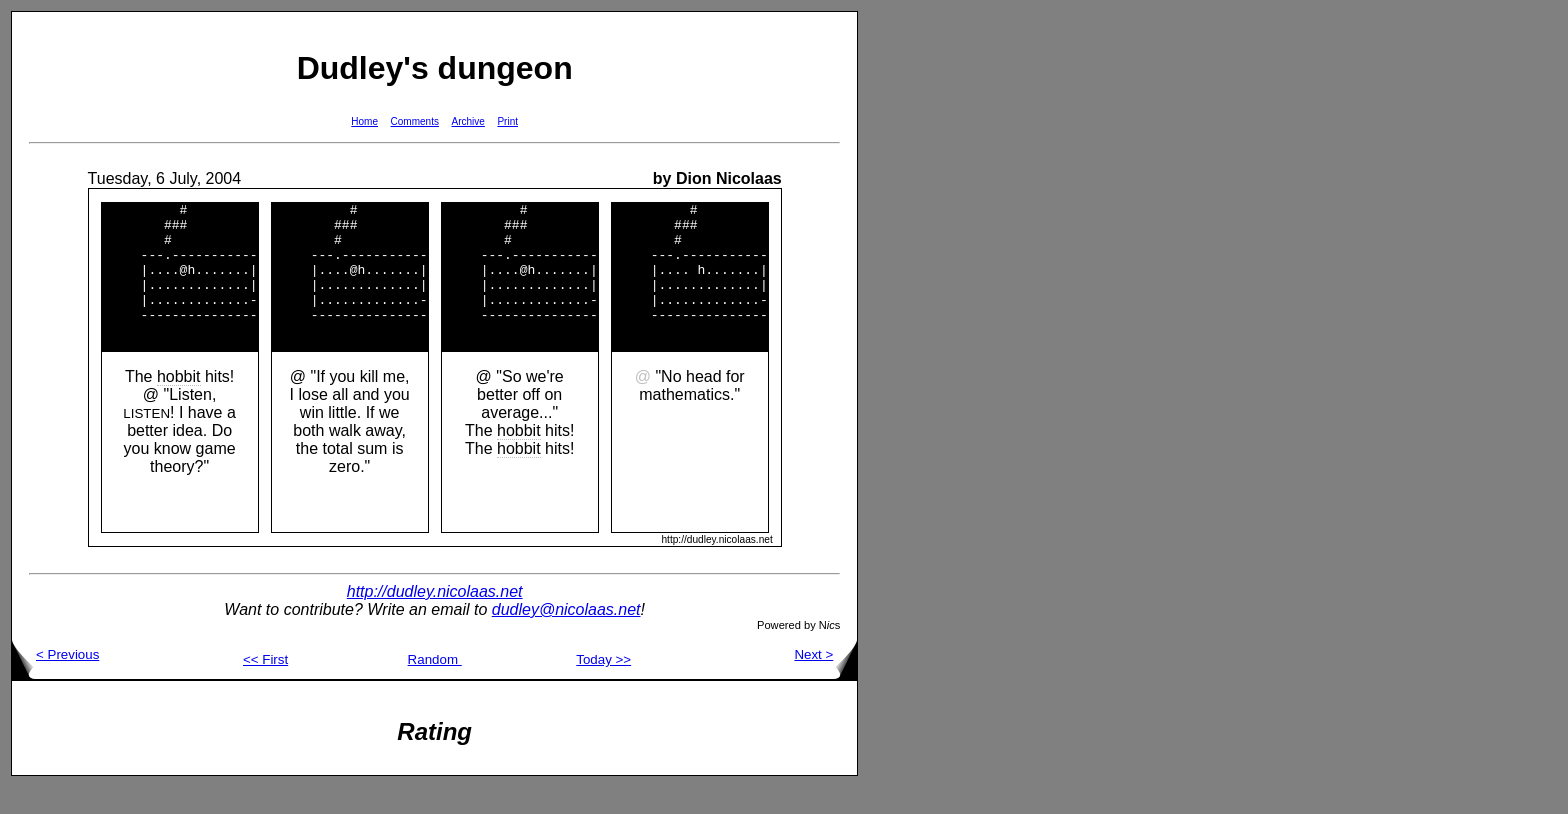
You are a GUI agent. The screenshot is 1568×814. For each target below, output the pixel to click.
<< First (265, 686)
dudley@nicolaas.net (566, 636)
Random (435, 686)
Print (507, 121)
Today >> (603, 686)
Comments (415, 121)
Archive (468, 121)
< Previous (55, 681)
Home (364, 121)
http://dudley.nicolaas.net (435, 618)
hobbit (179, 403)
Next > (825, 681)
